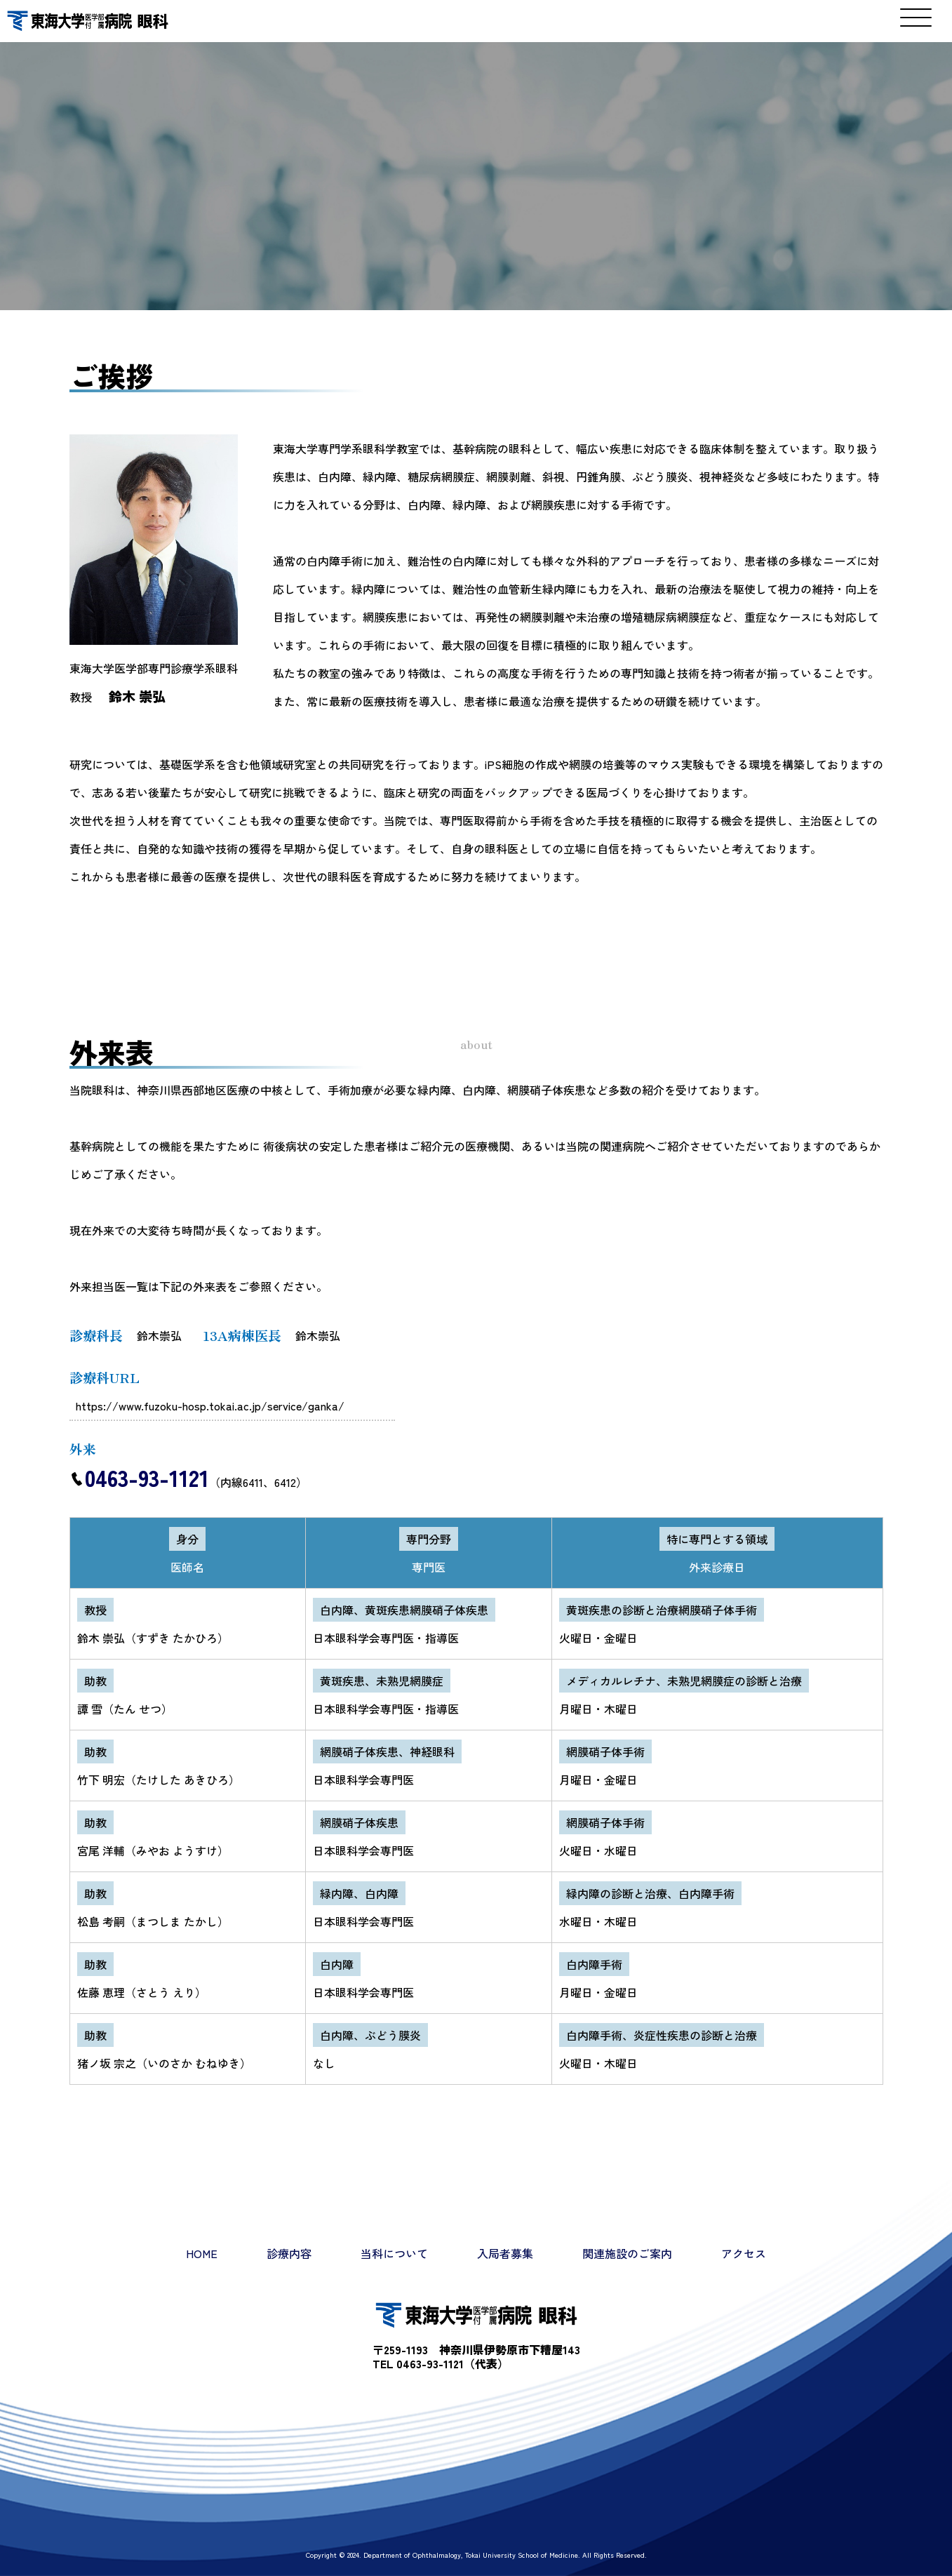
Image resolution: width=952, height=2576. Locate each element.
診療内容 (289, 2253)
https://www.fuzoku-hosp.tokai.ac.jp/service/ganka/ (210, 1405)
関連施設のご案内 (627, 2253)
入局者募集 (505, 2253)
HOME (201, 2253)
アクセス (743, 2253)
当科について (394, 2253)
